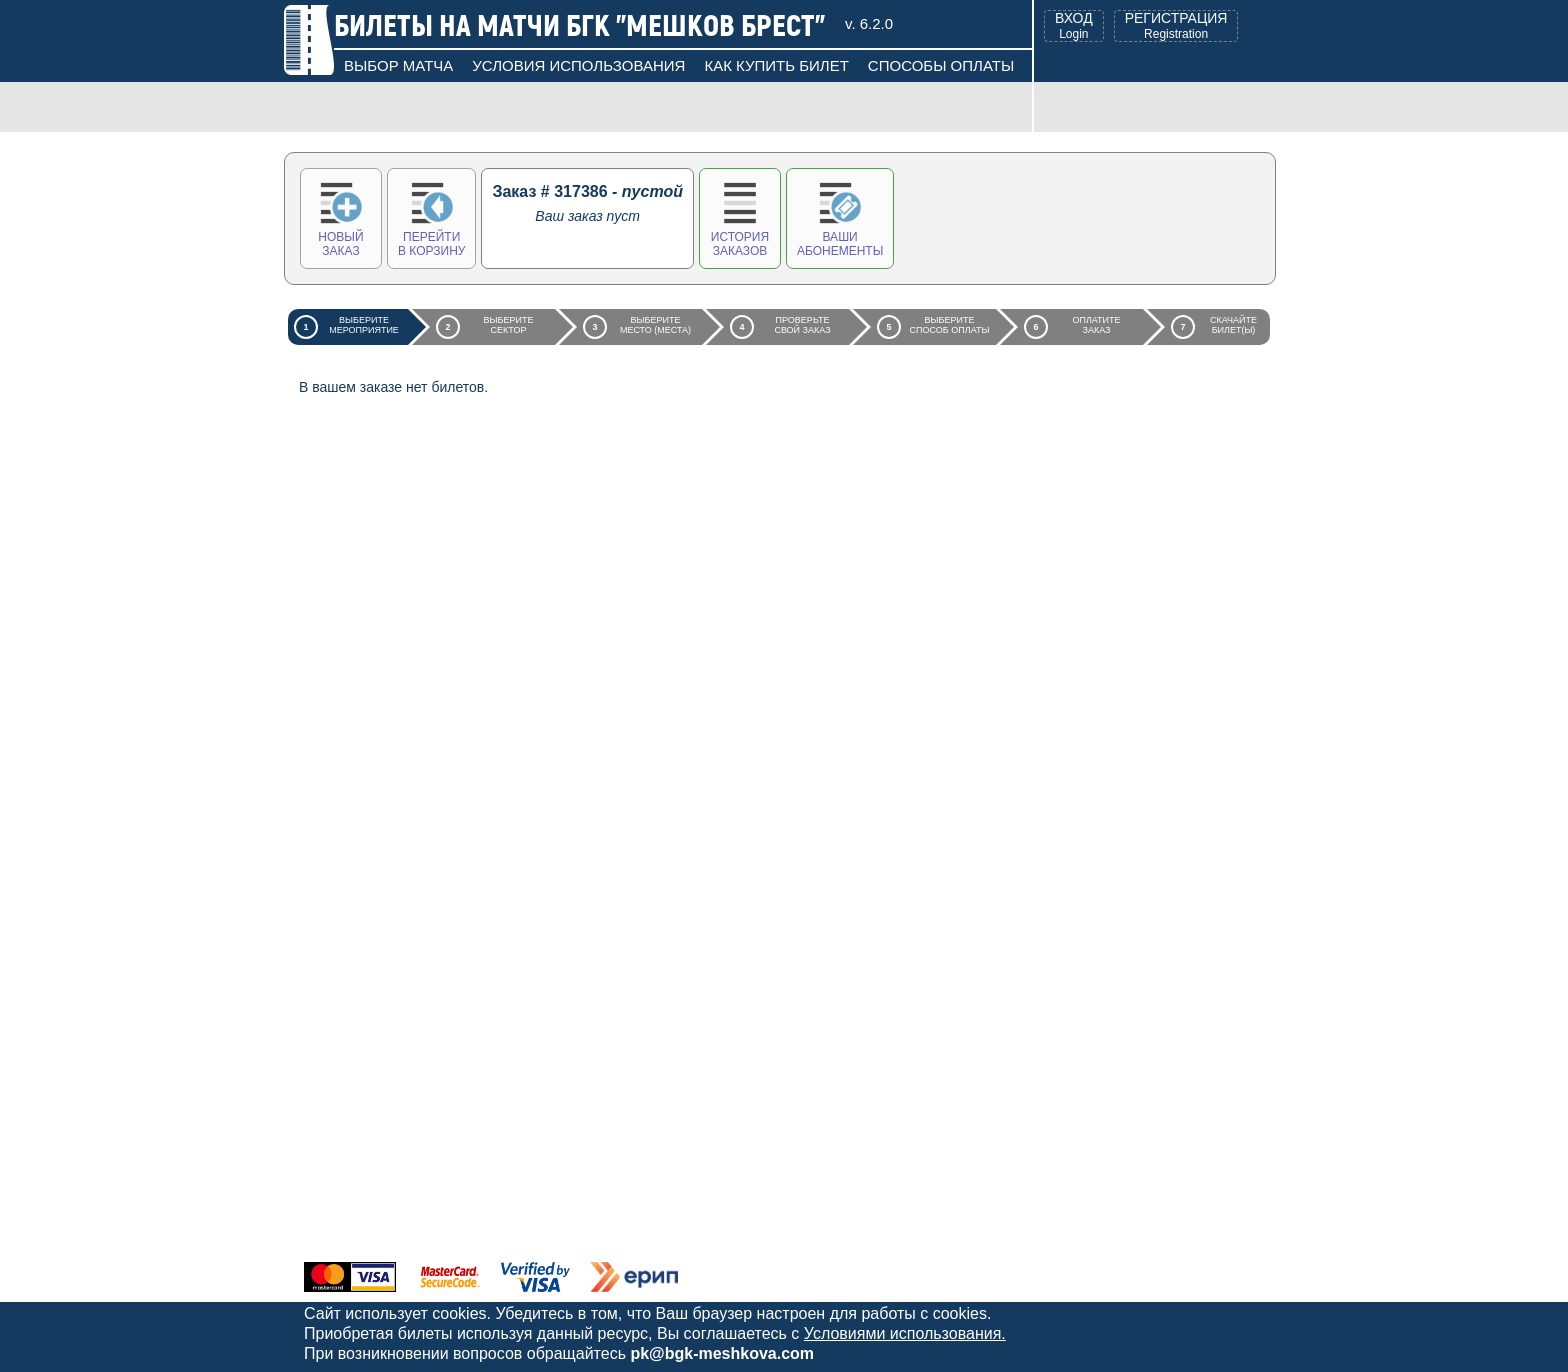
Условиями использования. (905, 1333)
